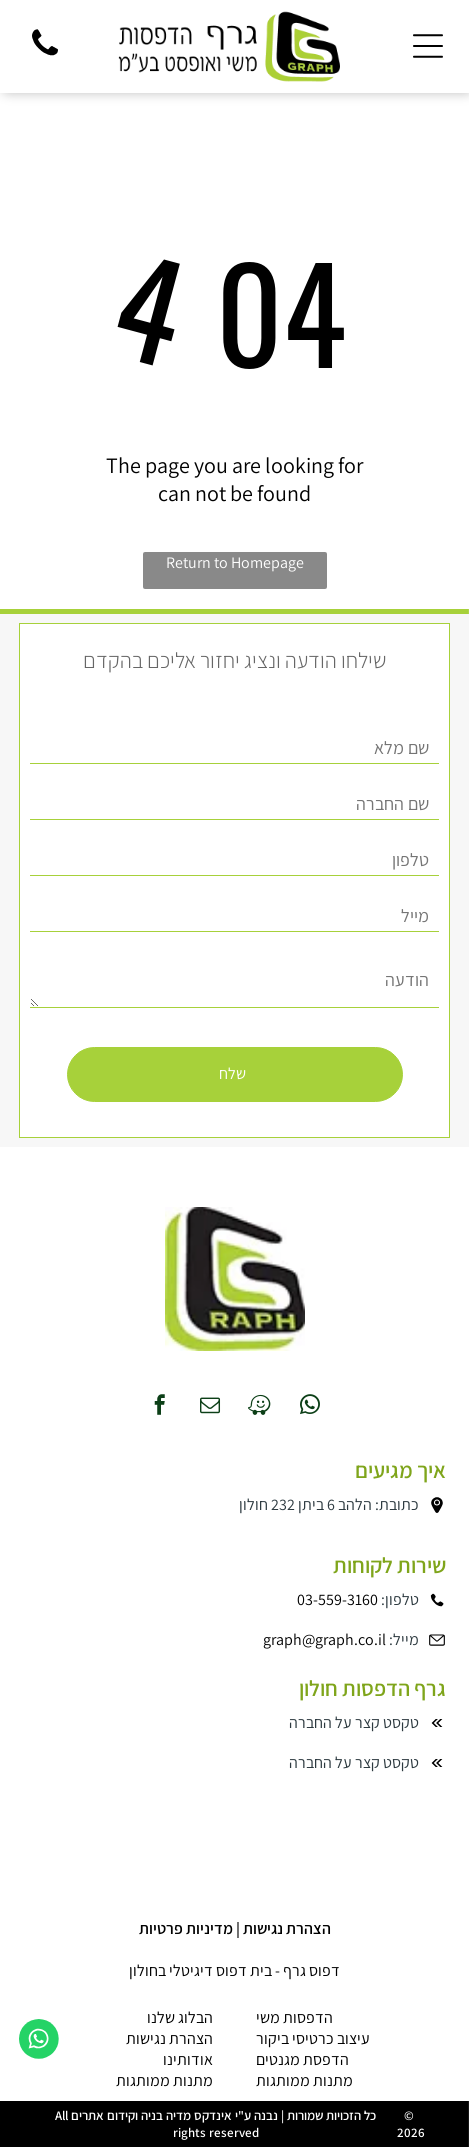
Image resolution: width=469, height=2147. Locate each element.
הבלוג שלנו (180, 2017)
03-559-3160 (337, 1599)
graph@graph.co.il (324, 1639)
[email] (210, 1407)
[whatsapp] (310, 1407)
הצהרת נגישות (287, 1928)
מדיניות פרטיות (186, 1928)
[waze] (260, 1407)
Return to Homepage (235, 562)
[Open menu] (428, 46)
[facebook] (160, 1407)
